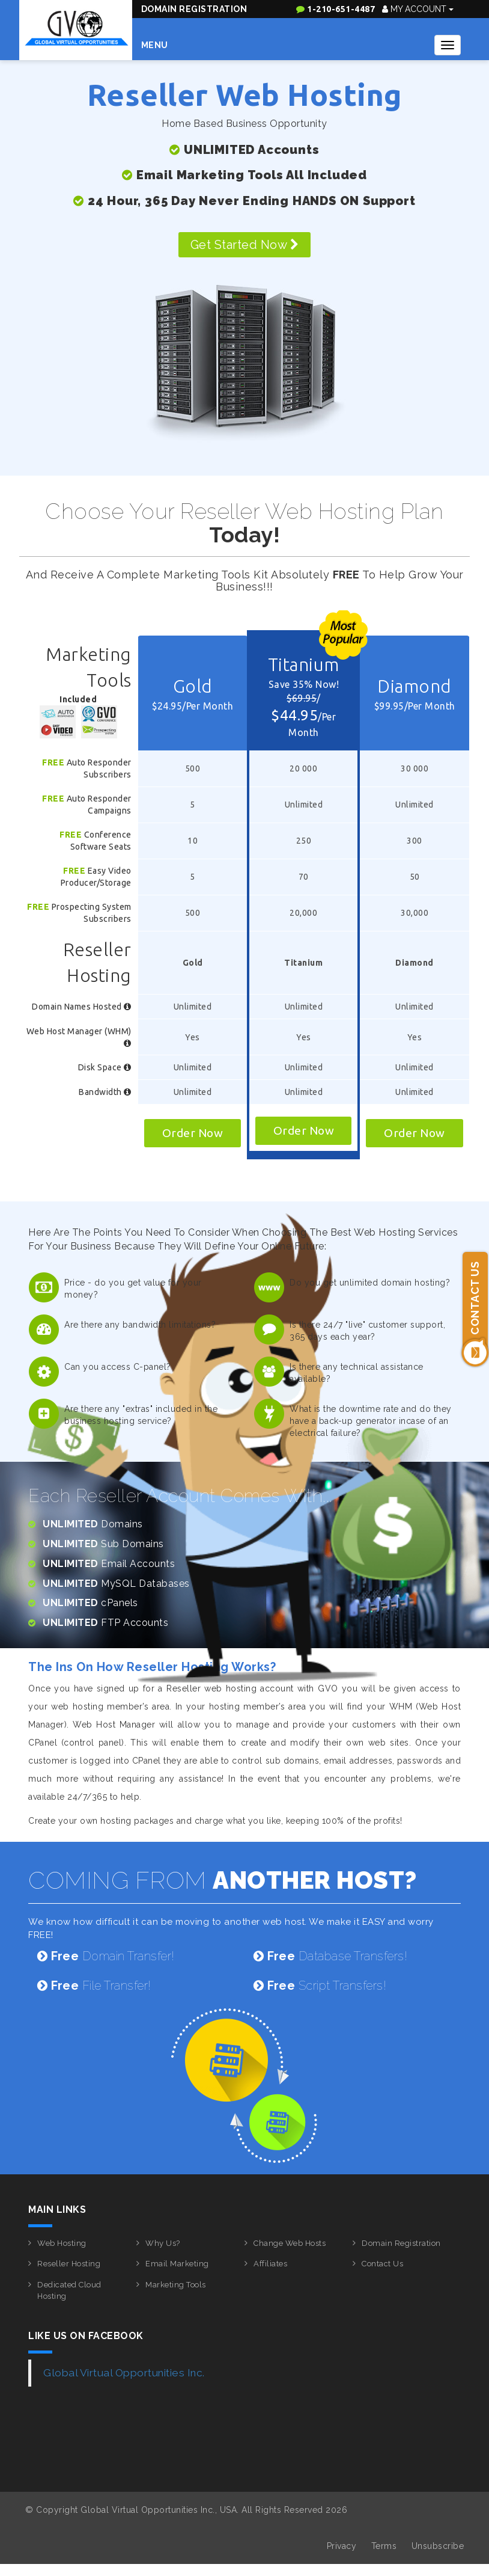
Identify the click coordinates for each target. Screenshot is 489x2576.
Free (53, 762)
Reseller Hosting (68, 2263)
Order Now (192, 1132)
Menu (154, 45)
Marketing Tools (175, 2284)
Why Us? (162, 2243)
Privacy (342, 2546)
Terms (384, 2546)
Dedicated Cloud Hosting (69, 2290)
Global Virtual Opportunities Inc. (124, 2373)
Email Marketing (177, 2263)
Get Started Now (244, 245)
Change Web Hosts (290, 2243)
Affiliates (270, 2263)
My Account (418, 9)
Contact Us (382, 2263)
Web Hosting (62, 2243)
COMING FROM (222, 1880)
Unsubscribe (438, 2546)
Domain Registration (194, 9)
